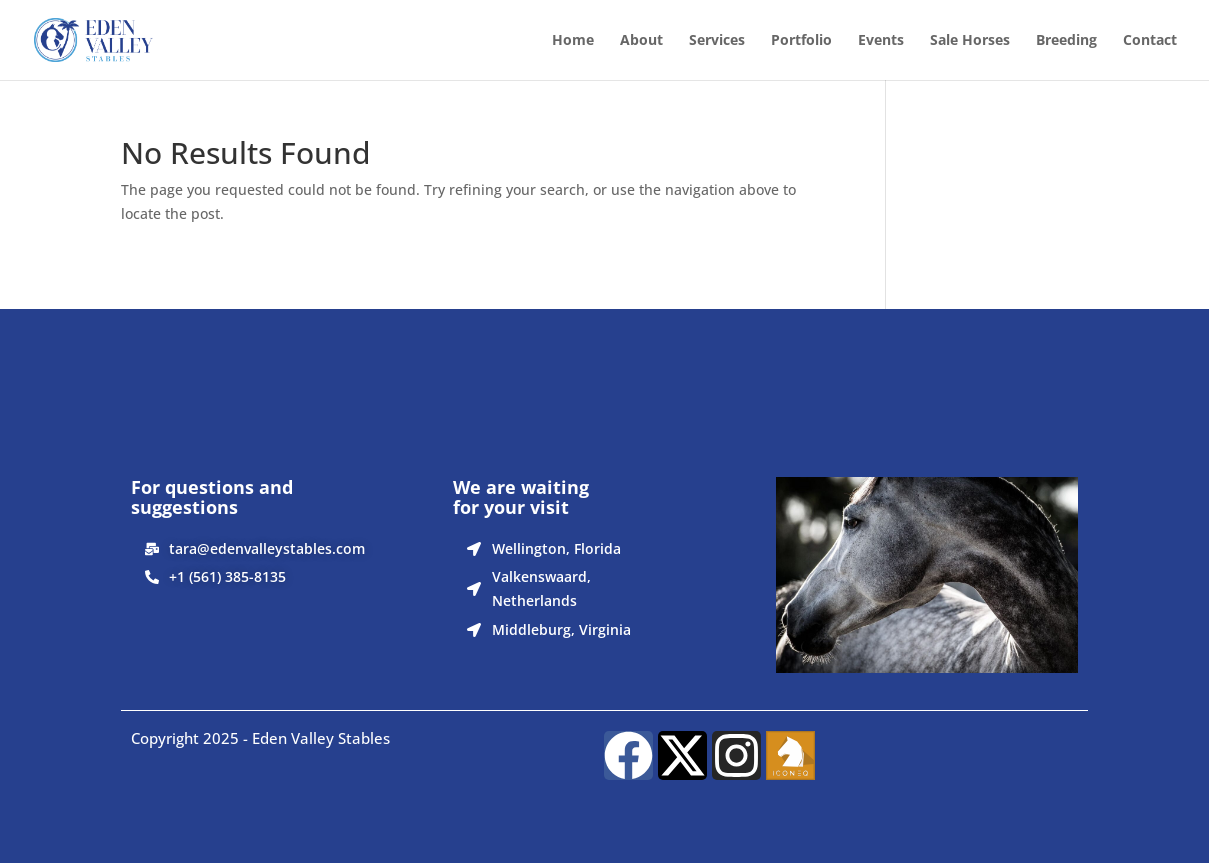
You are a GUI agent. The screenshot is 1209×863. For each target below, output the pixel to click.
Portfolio (801, 41)
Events (881, 41)
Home (573, 41)
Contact (1150, 41)
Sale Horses (970, 41)
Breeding (1066, 41)
